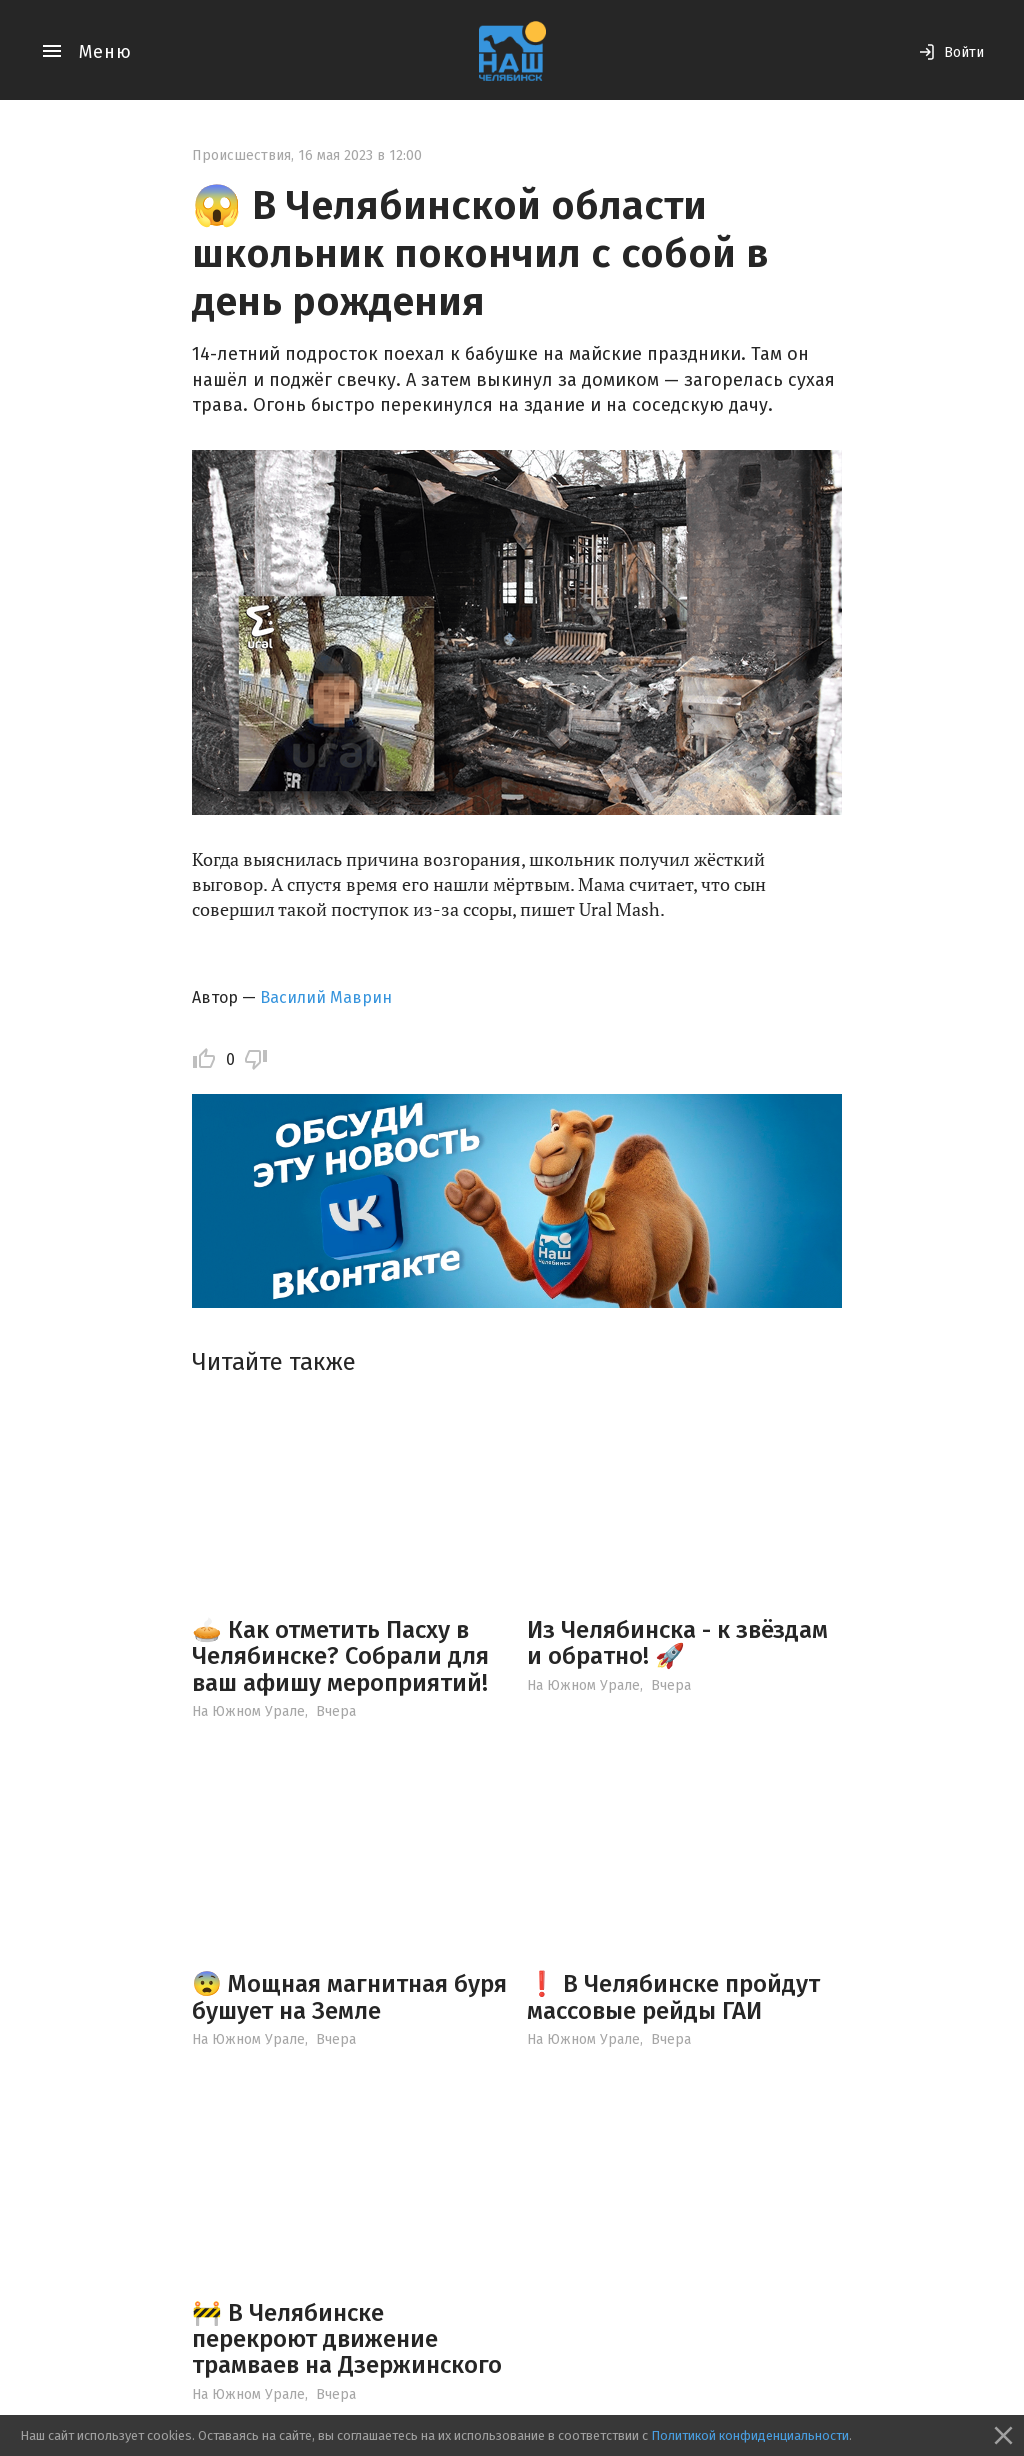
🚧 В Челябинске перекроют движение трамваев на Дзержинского (347, 2339)
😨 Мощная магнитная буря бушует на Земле (349, 1997)
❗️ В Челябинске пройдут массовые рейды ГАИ (673, 1997)
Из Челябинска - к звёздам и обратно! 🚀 (677, 1643)
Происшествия (241, 155)
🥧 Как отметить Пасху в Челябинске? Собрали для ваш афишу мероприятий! (340, 1656)
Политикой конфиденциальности (750, 2435)
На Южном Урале (248, 1711)
